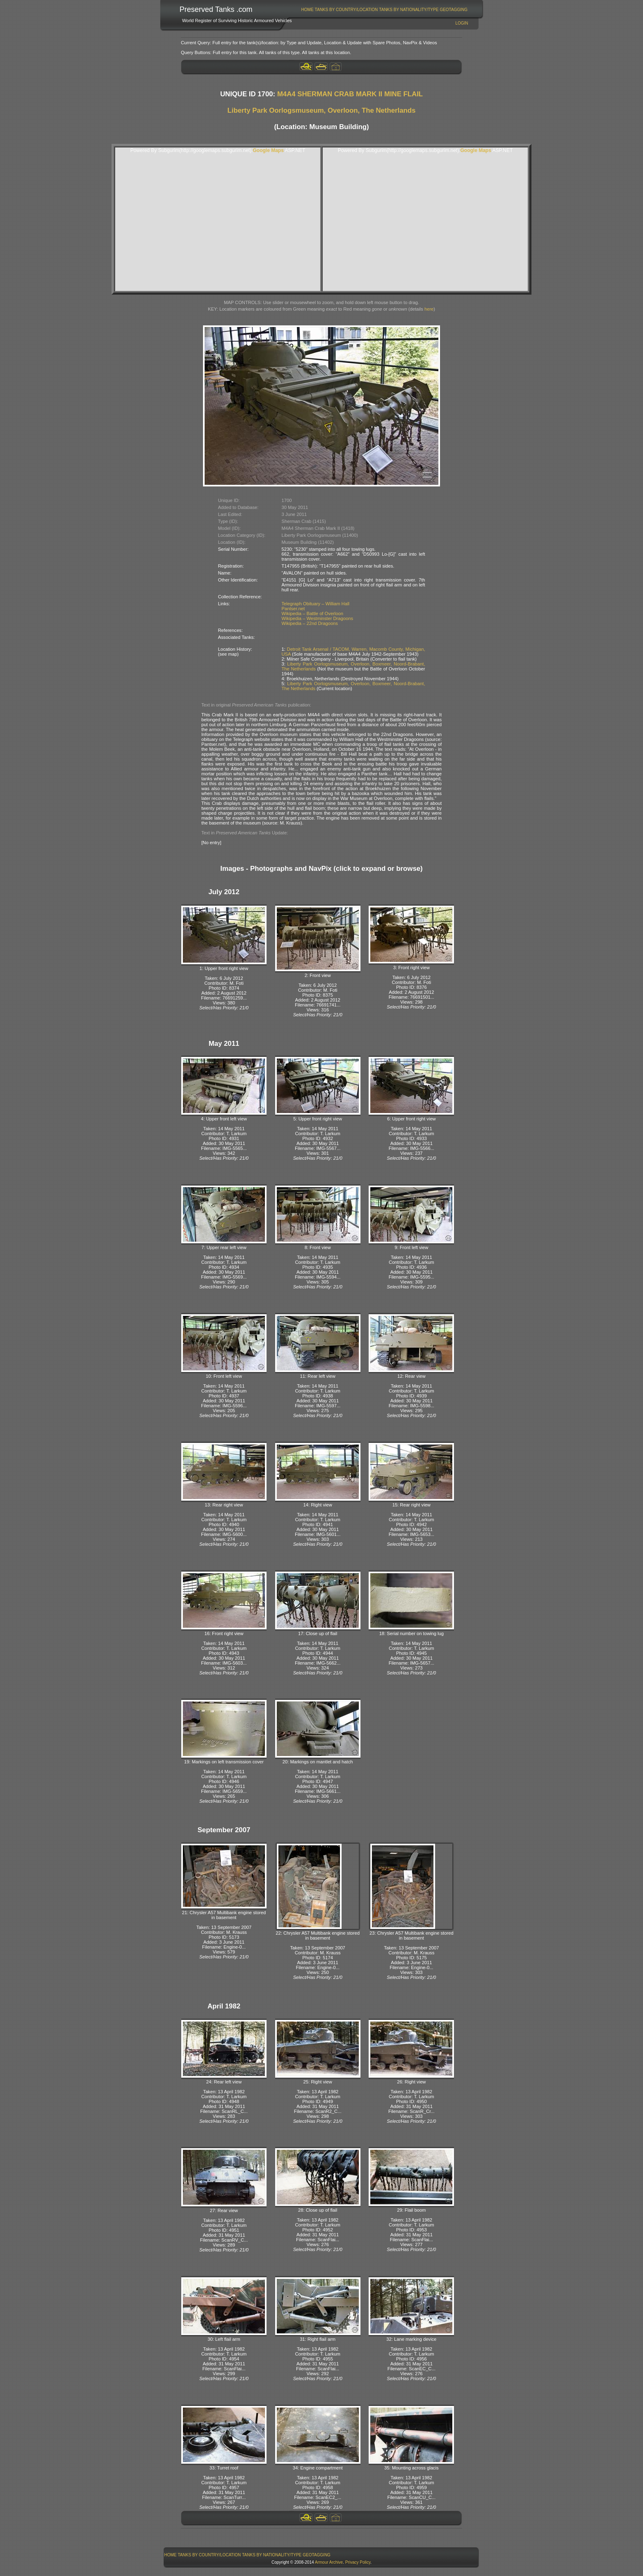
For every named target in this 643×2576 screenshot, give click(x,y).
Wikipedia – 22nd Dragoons (310, 623)
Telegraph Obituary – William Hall (315, 603)
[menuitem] (307, 9)
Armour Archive (329, 2562)
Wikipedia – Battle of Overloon (313, 613)
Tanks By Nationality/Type (408, 9)
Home (307, 9)
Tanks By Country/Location (346, 9)
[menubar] (384, 9)
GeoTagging (453, 9)
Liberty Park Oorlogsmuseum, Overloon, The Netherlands (322, 110)
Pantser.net (293, 608)
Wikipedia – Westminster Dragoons (317, 618)
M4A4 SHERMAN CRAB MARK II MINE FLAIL (350, 94)
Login (461, 23)
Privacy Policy (358, 2562)
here (428, 309)
